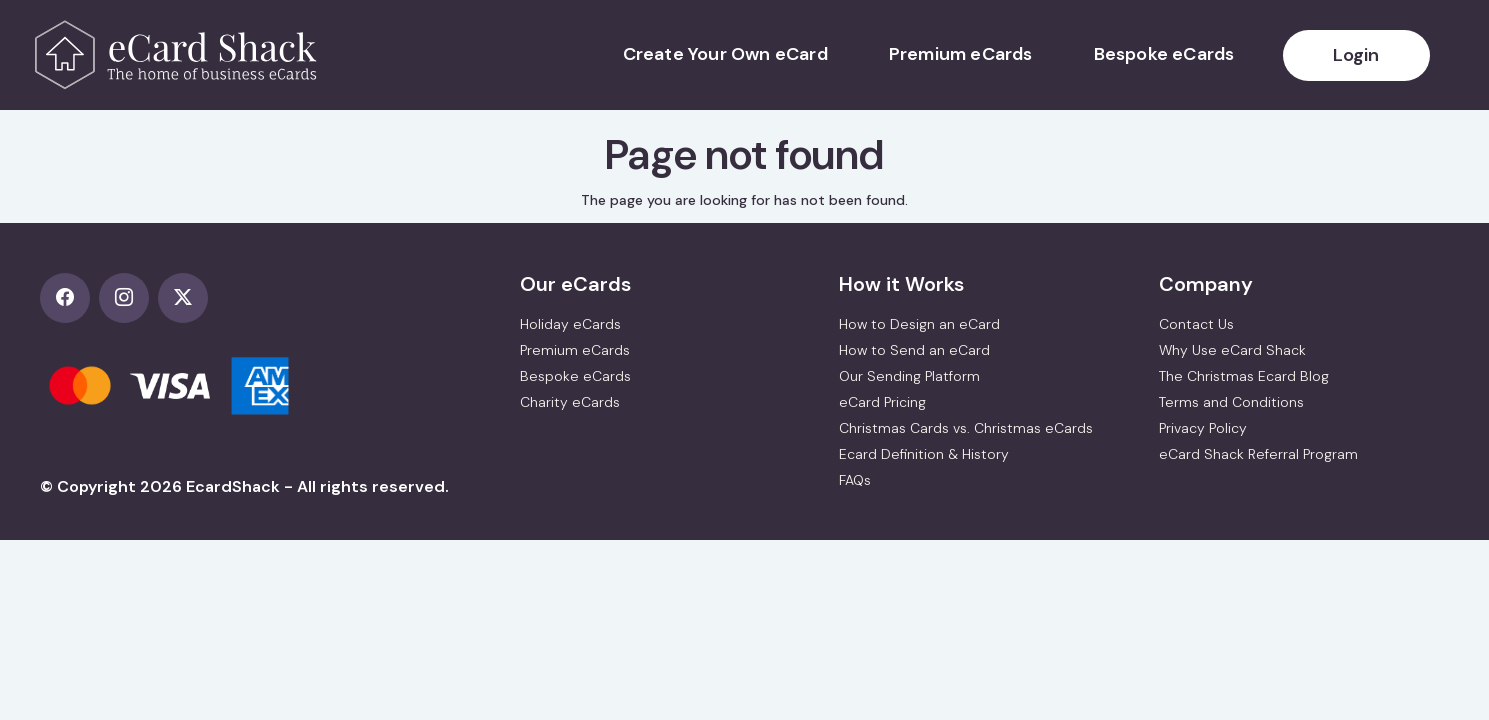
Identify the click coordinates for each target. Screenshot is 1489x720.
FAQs (855, 480)
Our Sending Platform (909, 376)
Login (1356, 55)
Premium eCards (961, 54)
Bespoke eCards (1164, 54)
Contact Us (1196, 324)
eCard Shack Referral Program (1258, 454)
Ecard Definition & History (924, 454)
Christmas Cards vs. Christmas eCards (966, 428)
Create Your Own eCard (725, 54)
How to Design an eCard (919, 324)
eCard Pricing (882, 402)
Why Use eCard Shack (1232, 350)
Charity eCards (570, 402)
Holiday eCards (570, 324)
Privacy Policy (1203, 428)
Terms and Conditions (1231, 402)
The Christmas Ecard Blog (1244, 376)
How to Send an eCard (914, 350)
